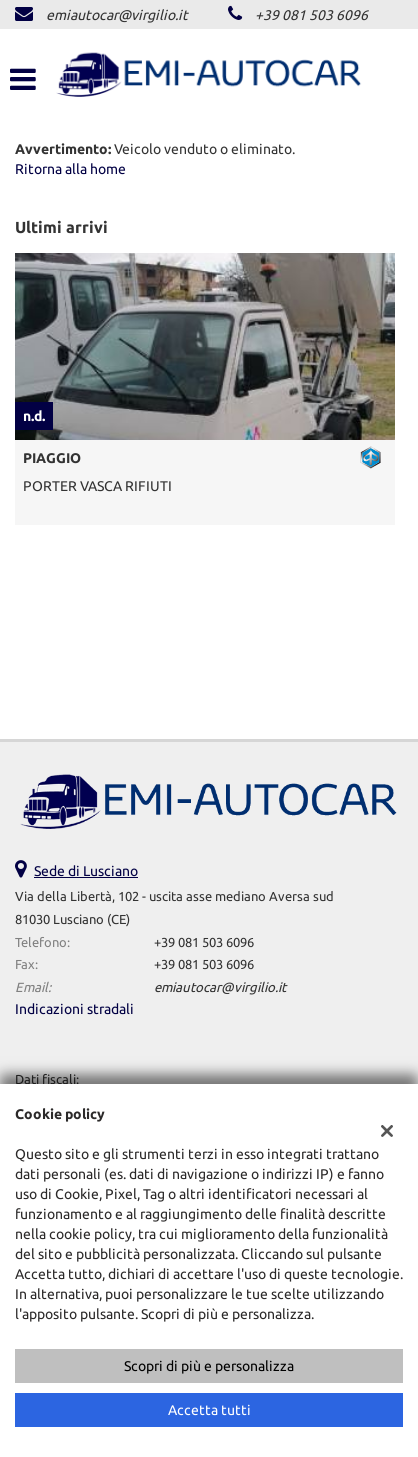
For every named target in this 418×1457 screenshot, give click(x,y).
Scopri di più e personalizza (209, 1366)
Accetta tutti (209, 1410)
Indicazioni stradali (74, 1009)
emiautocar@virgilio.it (117, 15)
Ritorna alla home (70, 169)
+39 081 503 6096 (311, 15)
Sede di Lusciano (86, 871)
